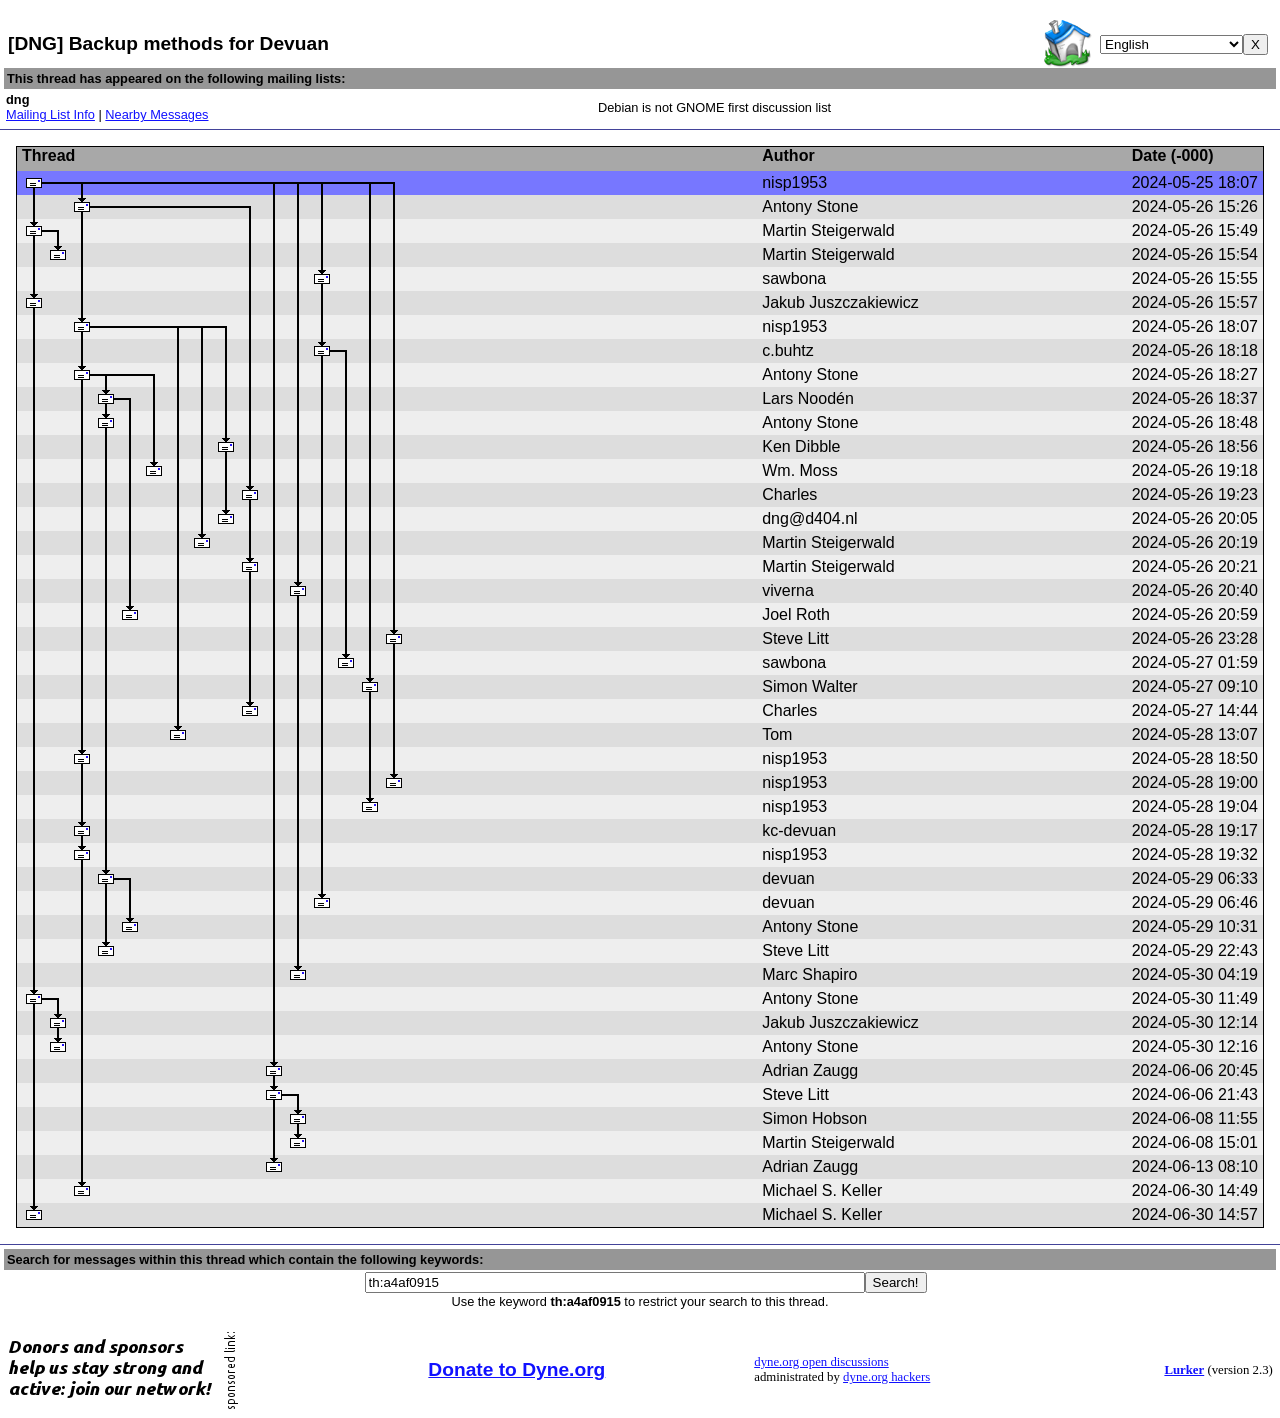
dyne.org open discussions (821, 1362)
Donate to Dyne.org (516, 1369)
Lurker (1184, 1370)
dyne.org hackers (886, 1377)
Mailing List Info (50, 114)
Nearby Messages (156, 114)
